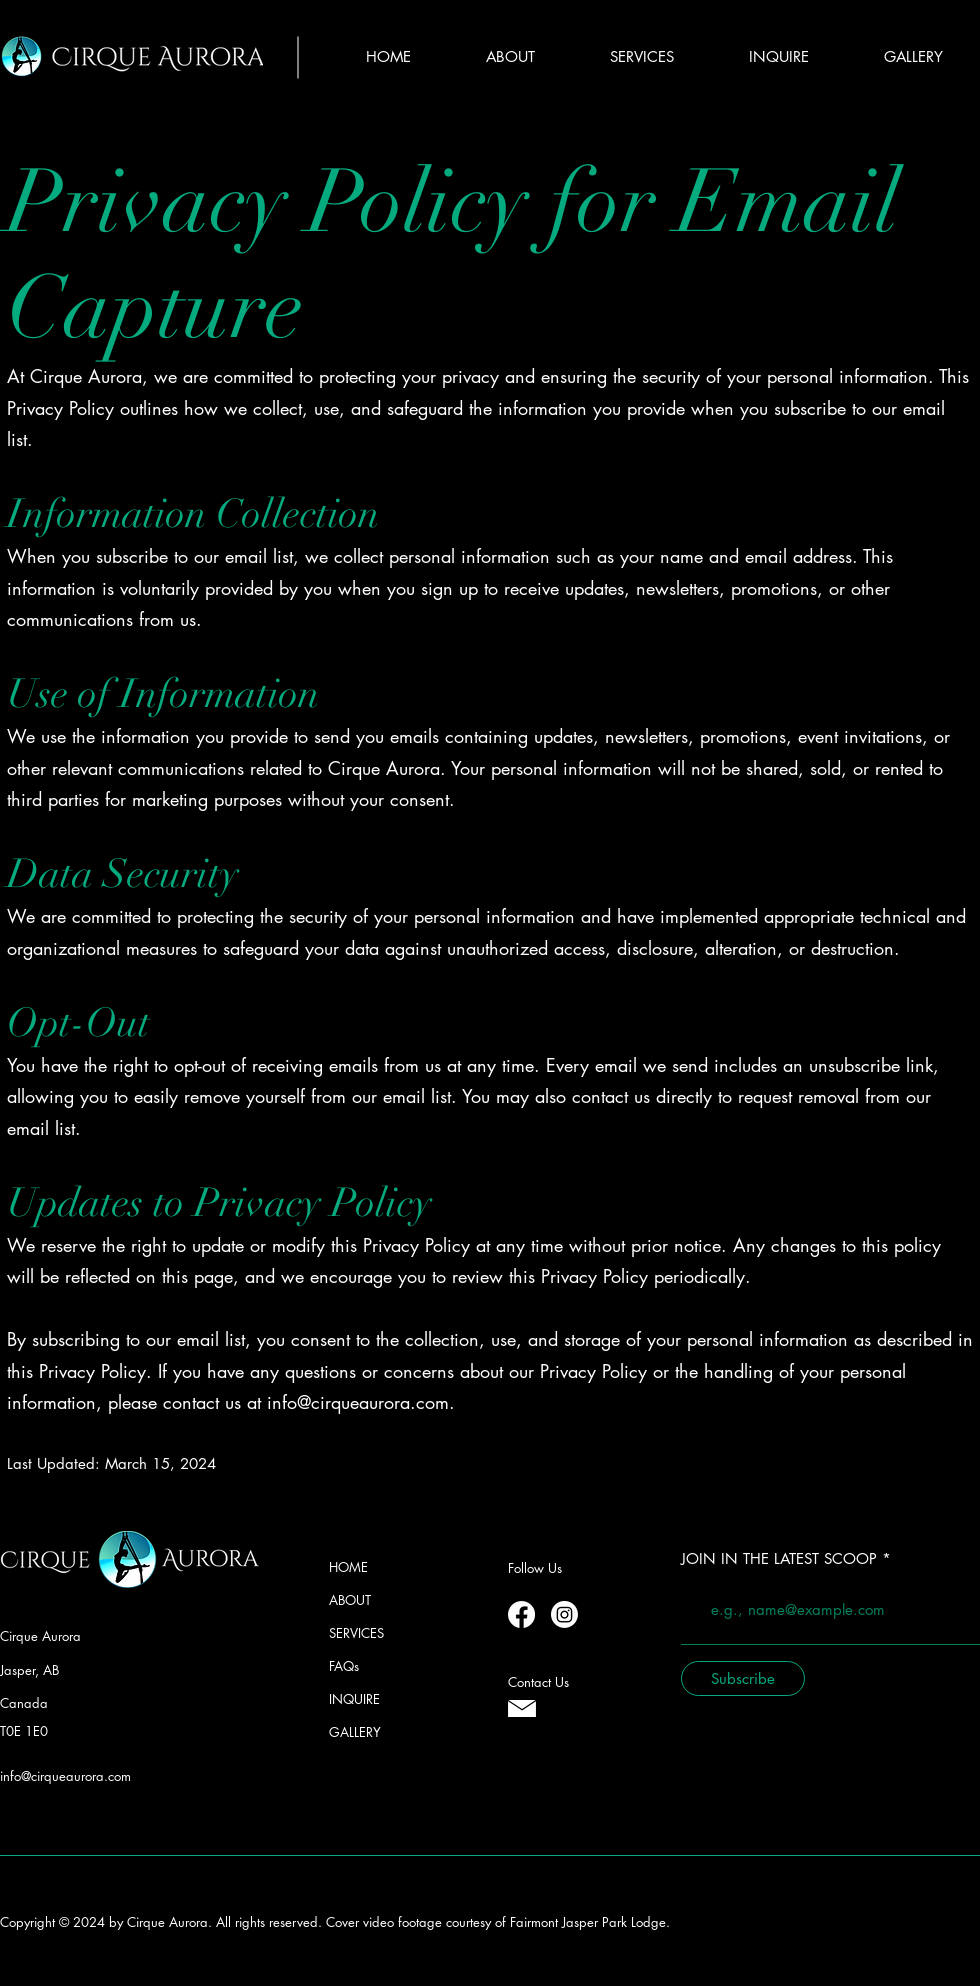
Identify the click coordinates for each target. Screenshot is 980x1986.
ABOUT (350, 1600)
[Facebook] (521, 1614)
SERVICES (356, 1633)
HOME (348, 1567)
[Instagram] (564, 1614)
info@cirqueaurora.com (358, 1402)
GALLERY (355, 1732)
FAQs (344, 1666)
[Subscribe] (743, 1678)
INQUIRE (354, 1699)
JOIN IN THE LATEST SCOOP (779, 1558)
